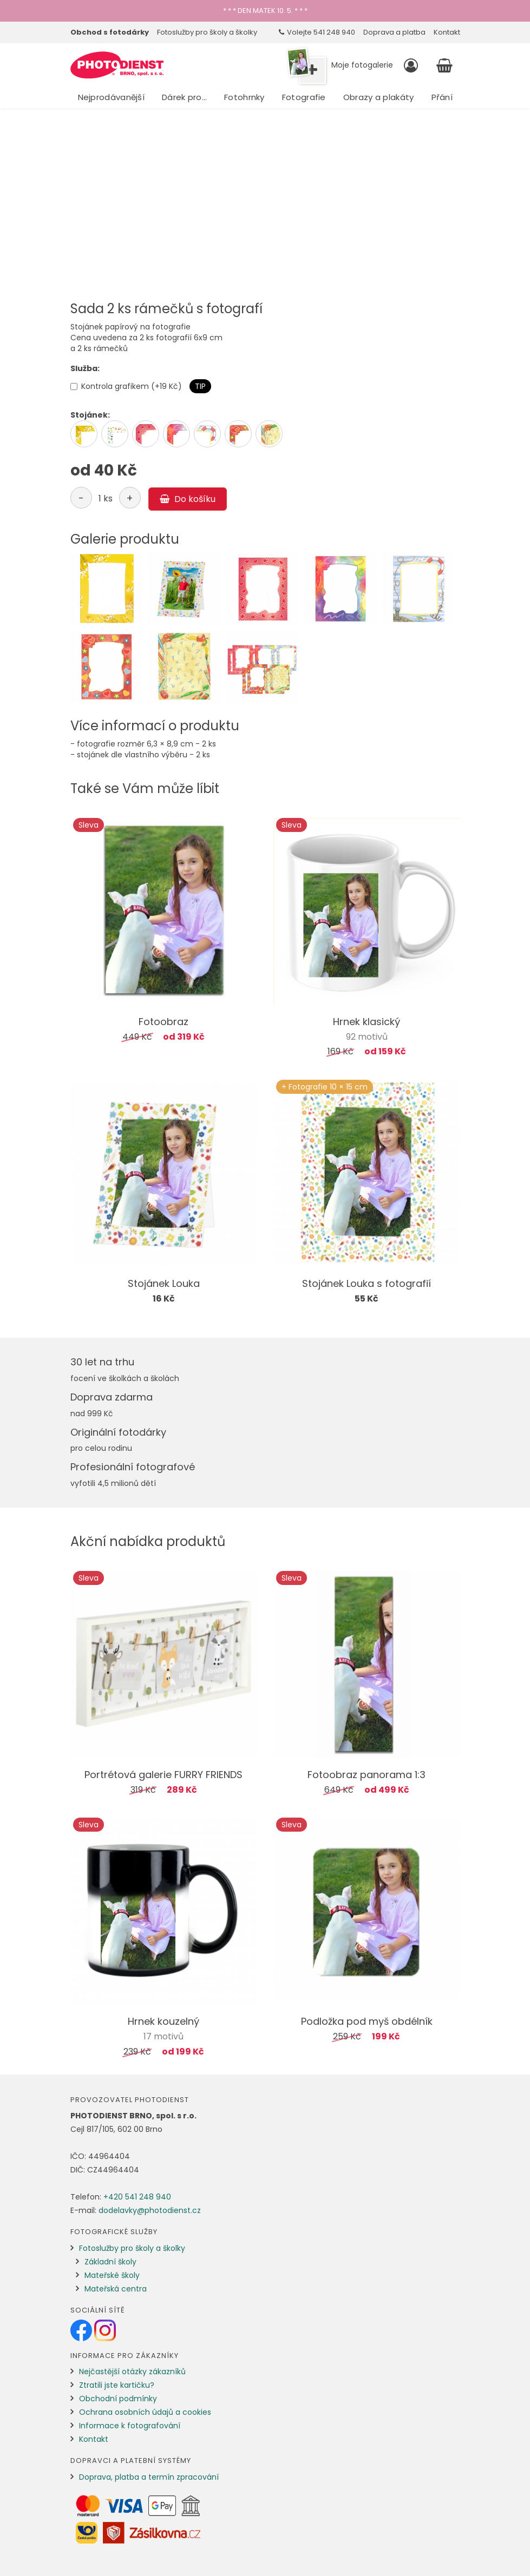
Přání (442, 97)
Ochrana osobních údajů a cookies (145, 2412)
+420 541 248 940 (137, 2196)
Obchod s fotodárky (109, 32)
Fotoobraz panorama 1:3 (366, 1774)
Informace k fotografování (129, 2425)
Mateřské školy (112, 2275)
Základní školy (110, 2261)
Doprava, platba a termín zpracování (149, 2477)
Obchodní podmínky (118, 2398)
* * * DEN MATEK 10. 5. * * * (265, 10)
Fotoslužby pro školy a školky (207, 32)
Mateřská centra (115, 2288)
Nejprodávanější (111, 97)
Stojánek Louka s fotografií (366, 1283)
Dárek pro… (184, 97)
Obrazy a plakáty (378, 97)
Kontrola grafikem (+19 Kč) (126, 386)
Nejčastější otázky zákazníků (132, 2371)
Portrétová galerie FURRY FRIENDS (163, 1774)
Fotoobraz (163, 1021)
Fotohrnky (244, 97)
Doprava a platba (394, 32)
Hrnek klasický (366, 1021)
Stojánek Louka (164, 1283)
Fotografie (304, 97)
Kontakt (447, 32)
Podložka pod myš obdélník (367, 2021)
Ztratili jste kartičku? (116, 2385)
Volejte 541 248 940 (317, 32)
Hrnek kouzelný (163, 2021)
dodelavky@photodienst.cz (150, 2210)
